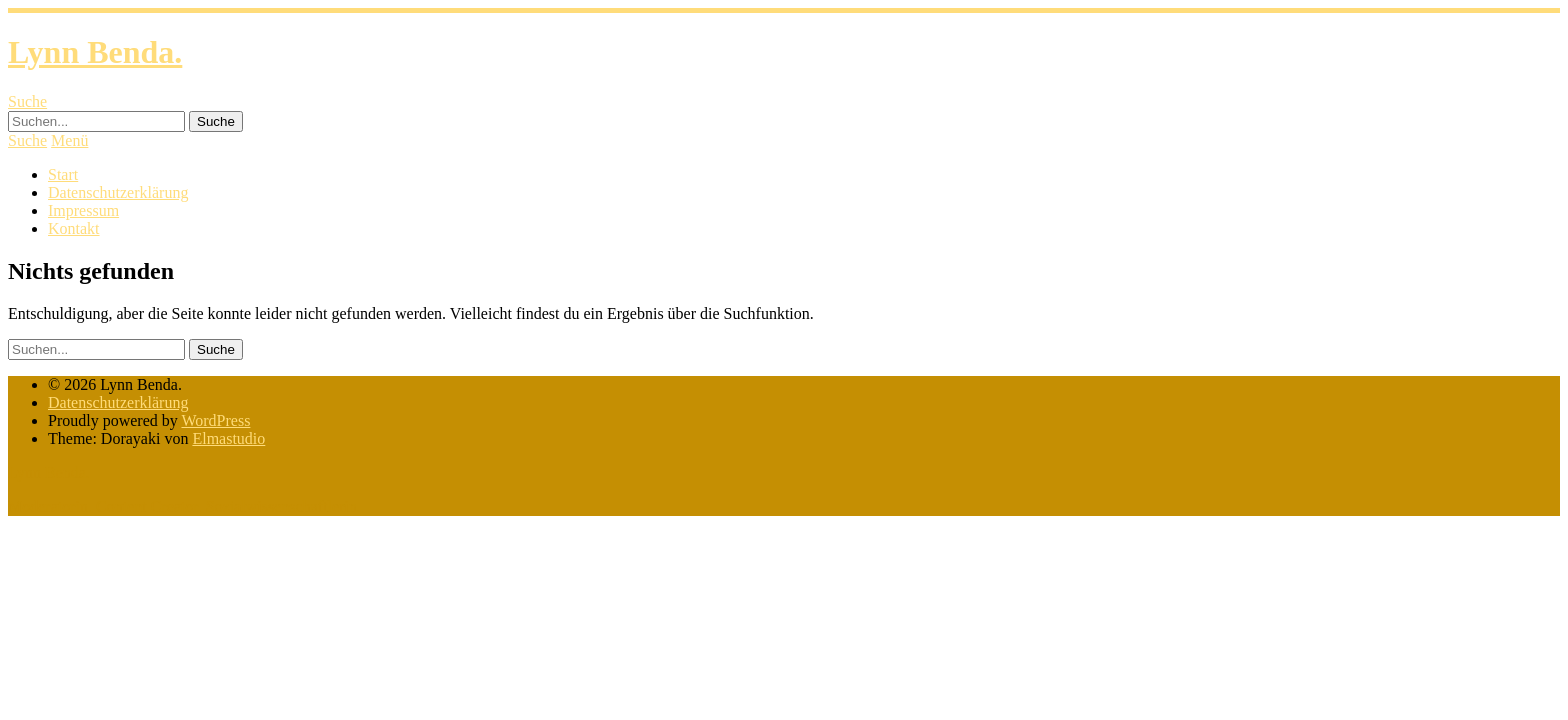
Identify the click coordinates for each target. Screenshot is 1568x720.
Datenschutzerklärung (118, 192)
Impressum (83, 210)
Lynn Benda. (95, 52)
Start (63, 174)
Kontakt (74, 228)
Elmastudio (228, 438)
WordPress (215, 420)
